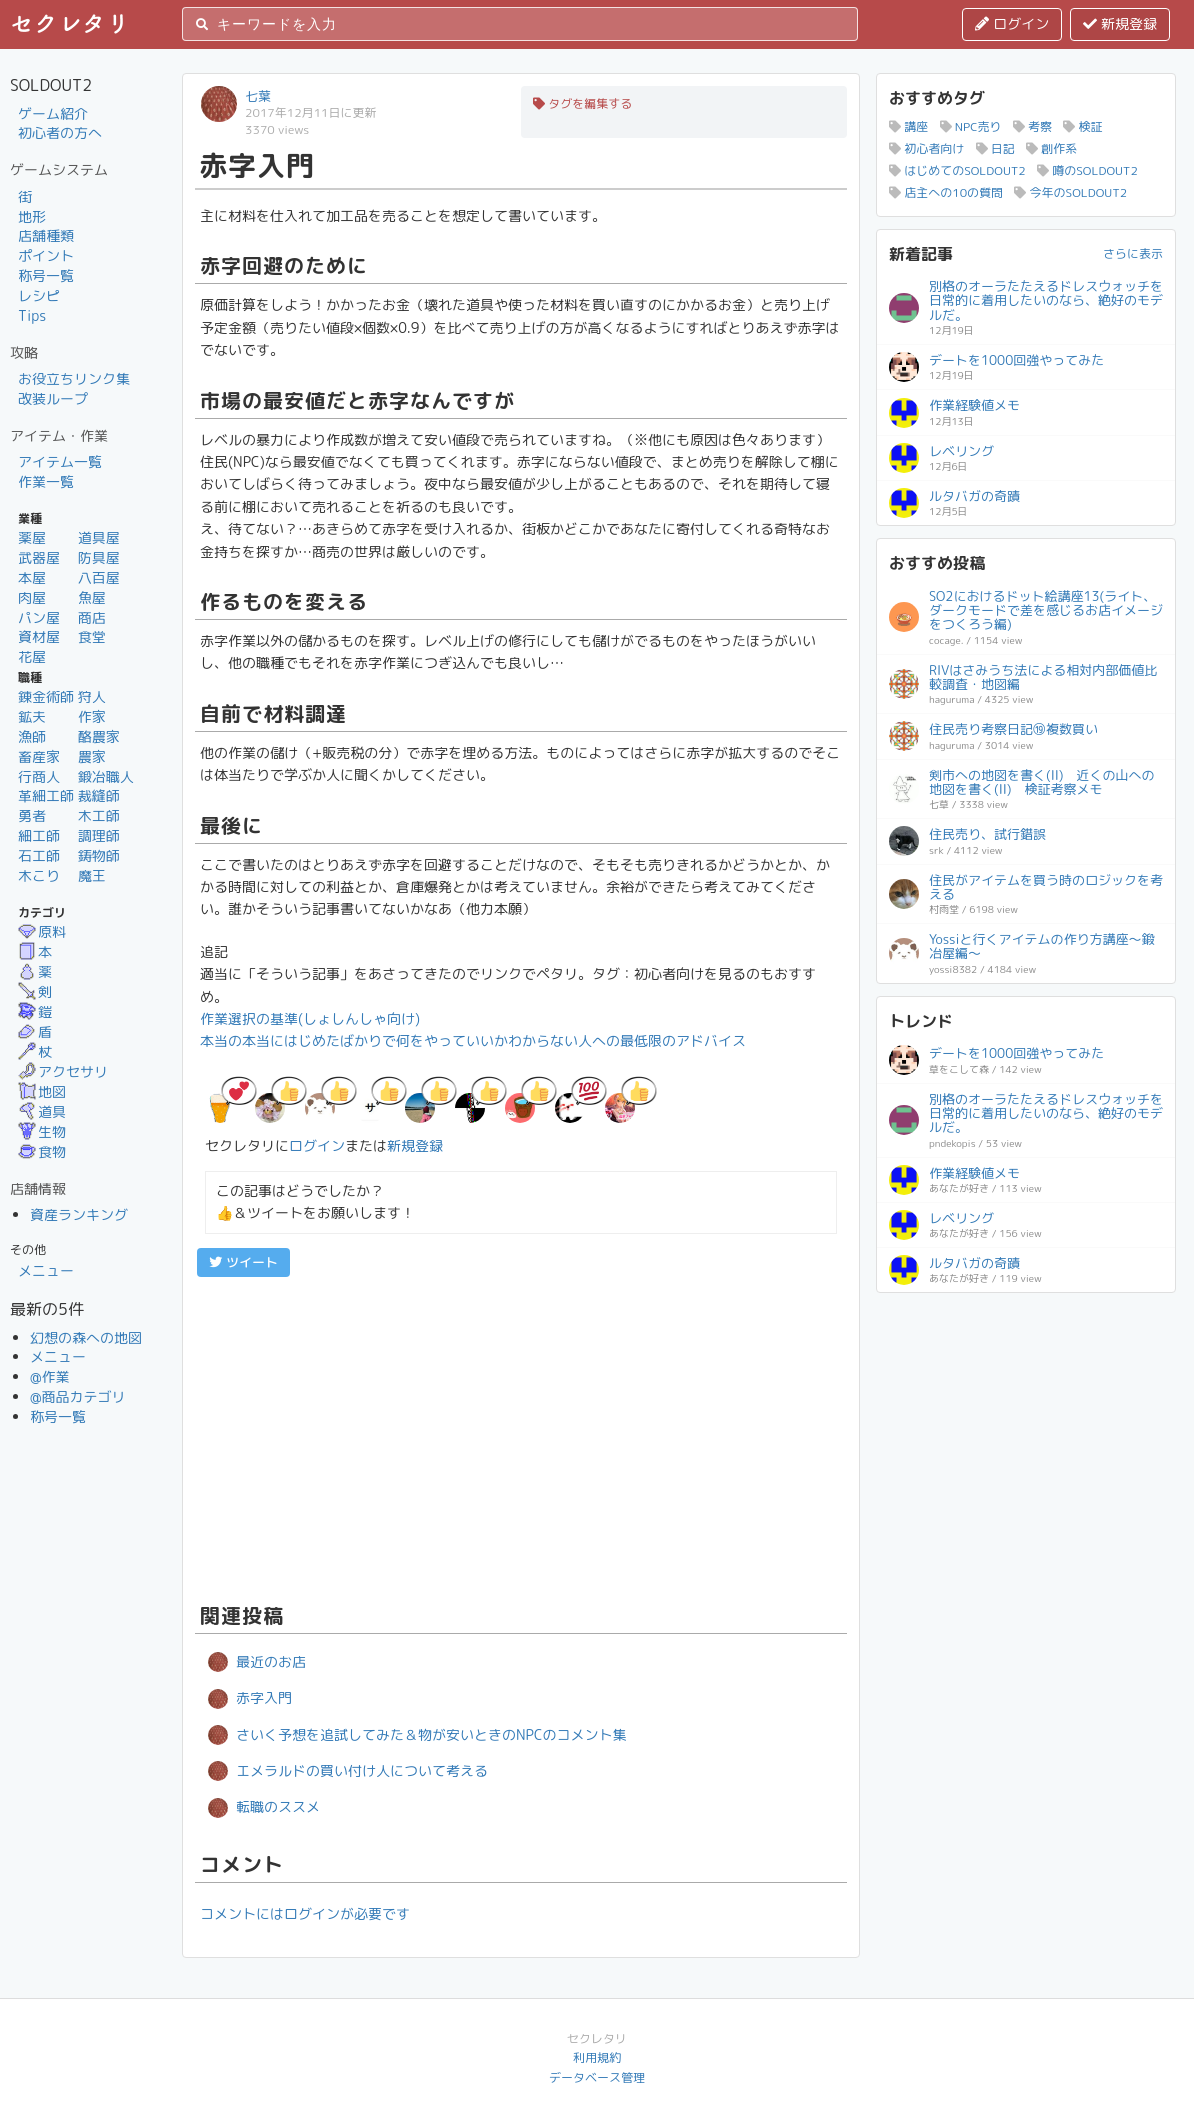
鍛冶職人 (106, 776)
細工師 (39, 835)
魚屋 (92, 597)
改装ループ (53, 398)
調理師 (99, 835)
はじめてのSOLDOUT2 (957, 170)
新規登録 (1120, 23)
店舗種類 (46, 235)
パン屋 (39, 617)
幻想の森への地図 (86, 1337)
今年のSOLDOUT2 (1070, 192)
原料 (42, 931)
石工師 (39, 855)
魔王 (92, 875)
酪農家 (99, 736)
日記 (995, 148)
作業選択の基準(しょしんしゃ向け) (310, 1018)
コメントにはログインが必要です (305, 1913)
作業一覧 (46, 481)
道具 (42, 1111)
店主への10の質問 (946, 192)
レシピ (39, 295)
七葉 (258, 96)
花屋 (32, 656)
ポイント (46, 255)
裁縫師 (99, 795)
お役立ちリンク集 (74, 378)
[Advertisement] (521, 1437)
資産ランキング (79, 1214)
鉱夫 (32, 716)
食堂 (92, 636)
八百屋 (99, 577)
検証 (1082, 126)
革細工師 (46, 795)
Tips (32, 315)
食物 (42, 1151)
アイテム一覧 (60, 461)
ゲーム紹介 (53, 113)
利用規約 (597, 2057)
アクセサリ (63, 1071)
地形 (32, 216)
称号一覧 (46, 275)
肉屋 (32, 597)
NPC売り (971, 126)
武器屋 (39, 557)
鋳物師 (99, 855)
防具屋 (99, 557)
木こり (39, 875)
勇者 (32, 815)
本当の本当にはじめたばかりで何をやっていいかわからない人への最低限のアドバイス (473, 1040)
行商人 (39, 776)
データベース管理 (597, 2077)
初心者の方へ (60, 132)
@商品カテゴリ (78, 1396)
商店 (92, 617)
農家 (92, 756)
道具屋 (99, 537)
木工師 (99, 815)
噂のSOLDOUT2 (1087, 170)
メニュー (46, 1270)
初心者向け (926, 148)
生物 (42, 1131)
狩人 (92, 696)
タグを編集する (582, 103)
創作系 (1051, 148)
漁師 (32, 736)
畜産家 (39, 756)
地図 (42, 1091)
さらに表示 (1133, 253)
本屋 (32, 577)
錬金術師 (46, 696)
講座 (908, 126)
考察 (1032, 126)
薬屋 (32, 537)
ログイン (1012, 23)
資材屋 (39, 636)
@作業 (50, 1376)
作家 (92, 716)
